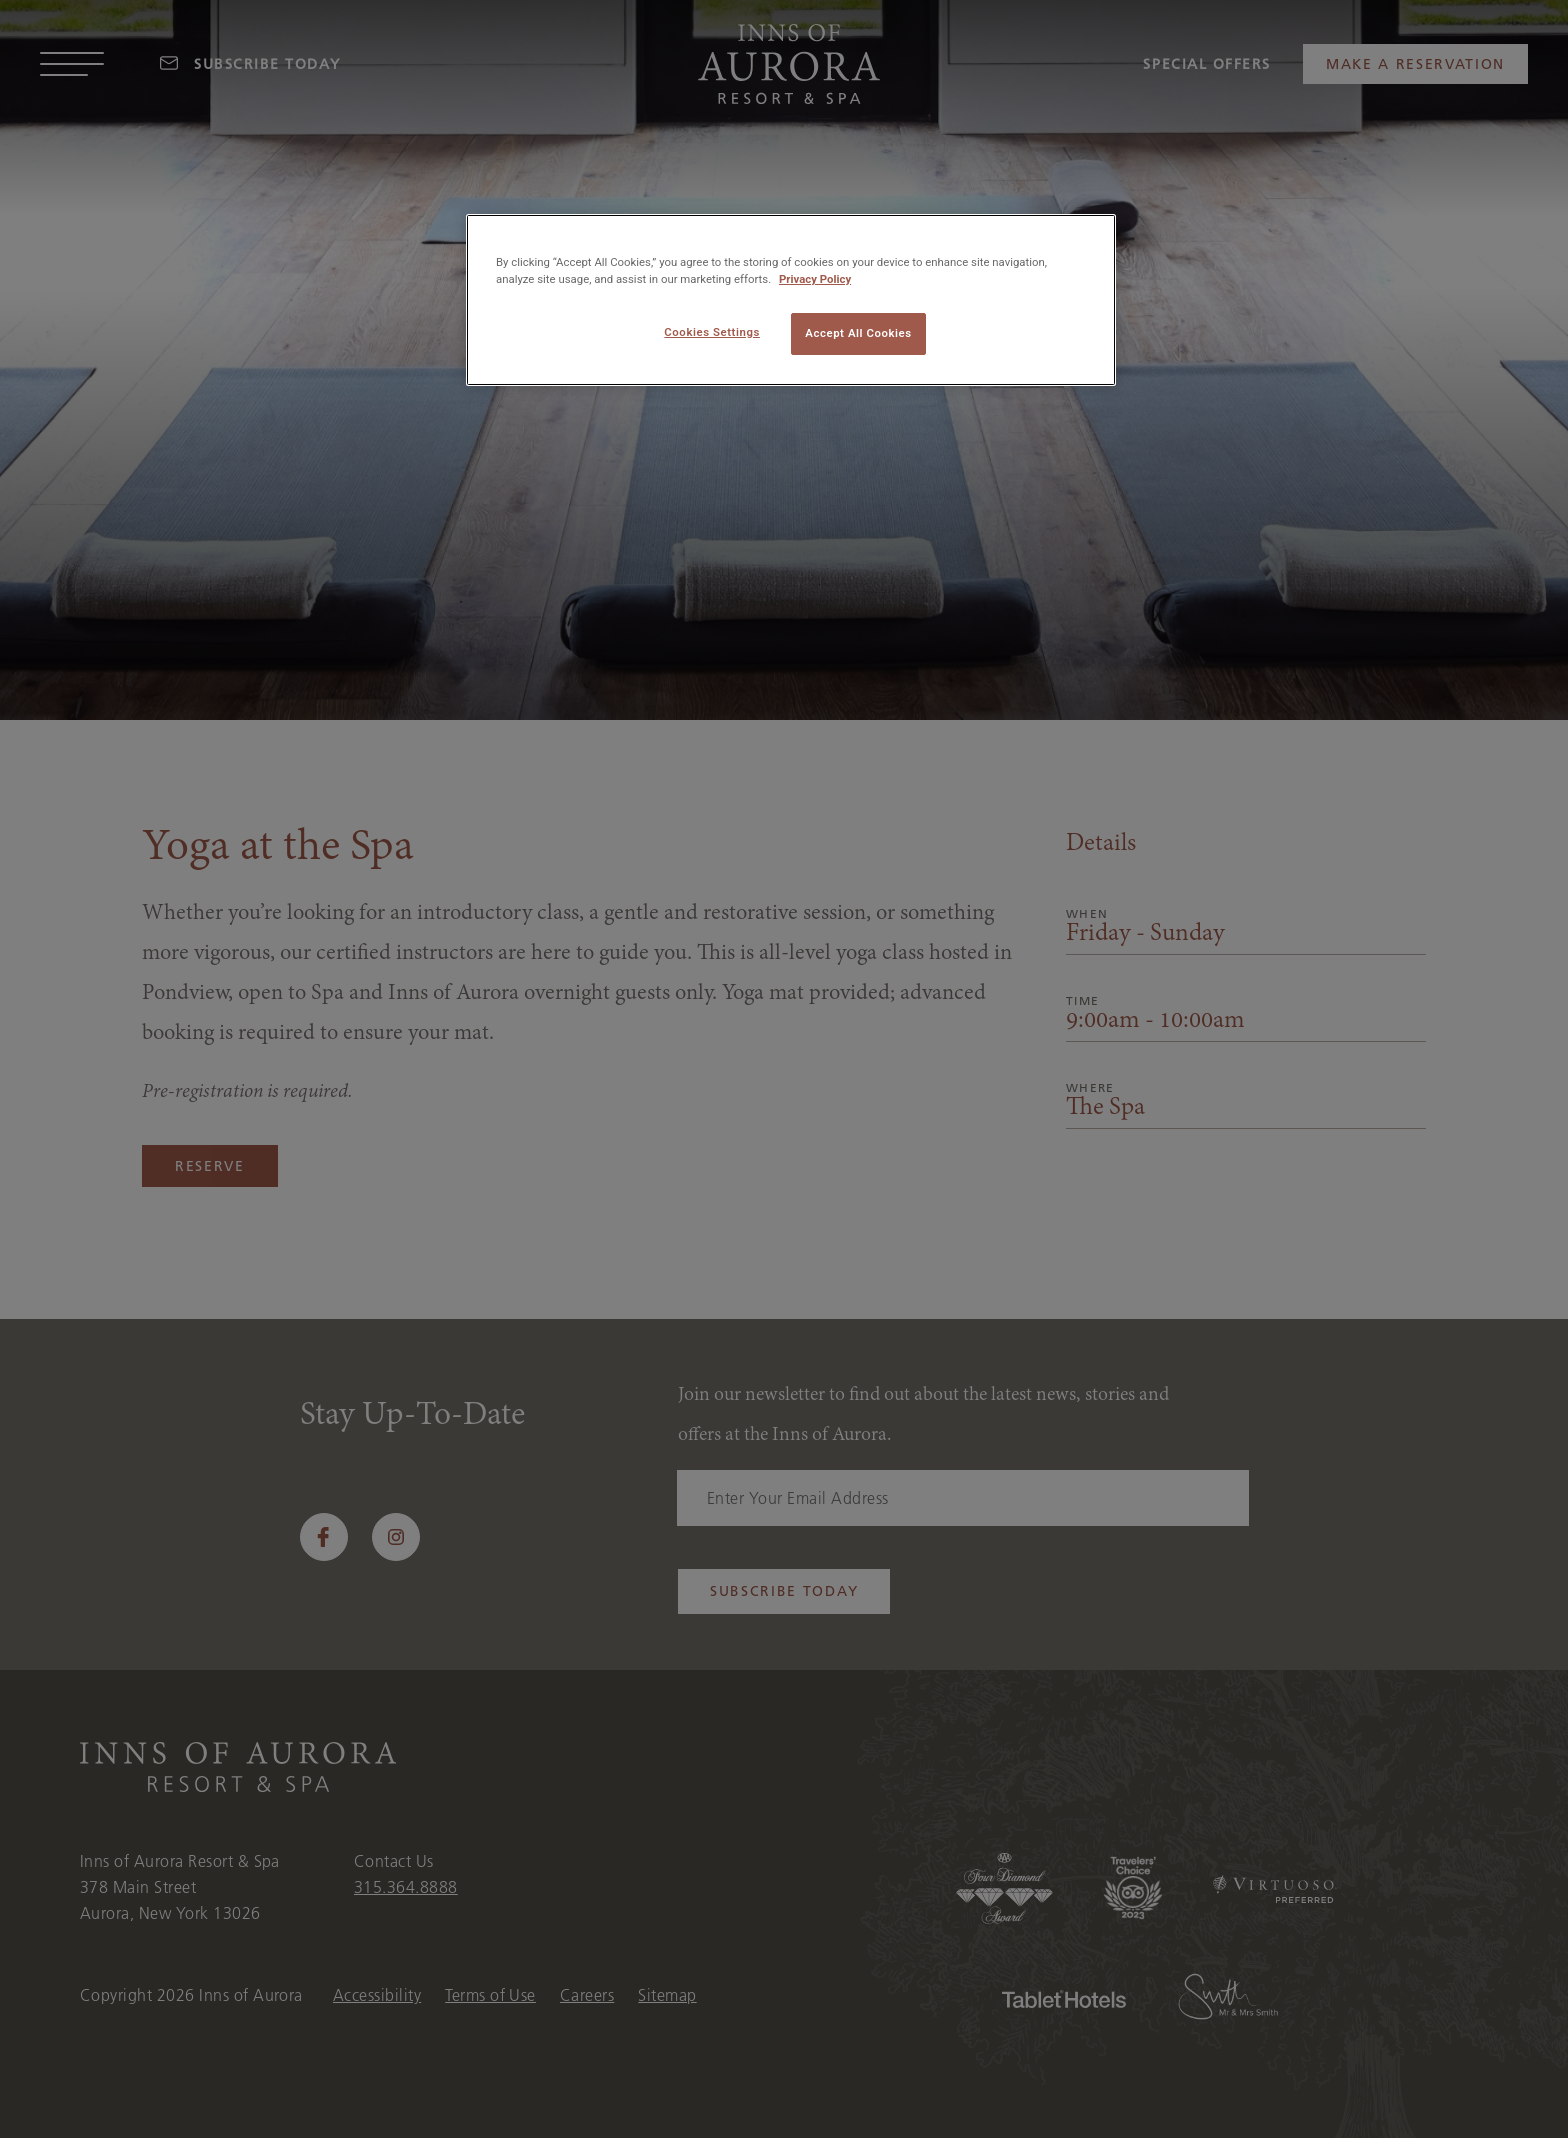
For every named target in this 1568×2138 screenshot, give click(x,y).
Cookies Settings (712, 332)
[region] (791, 300)
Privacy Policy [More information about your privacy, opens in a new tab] (815, 279)
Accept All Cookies (858, 333)
